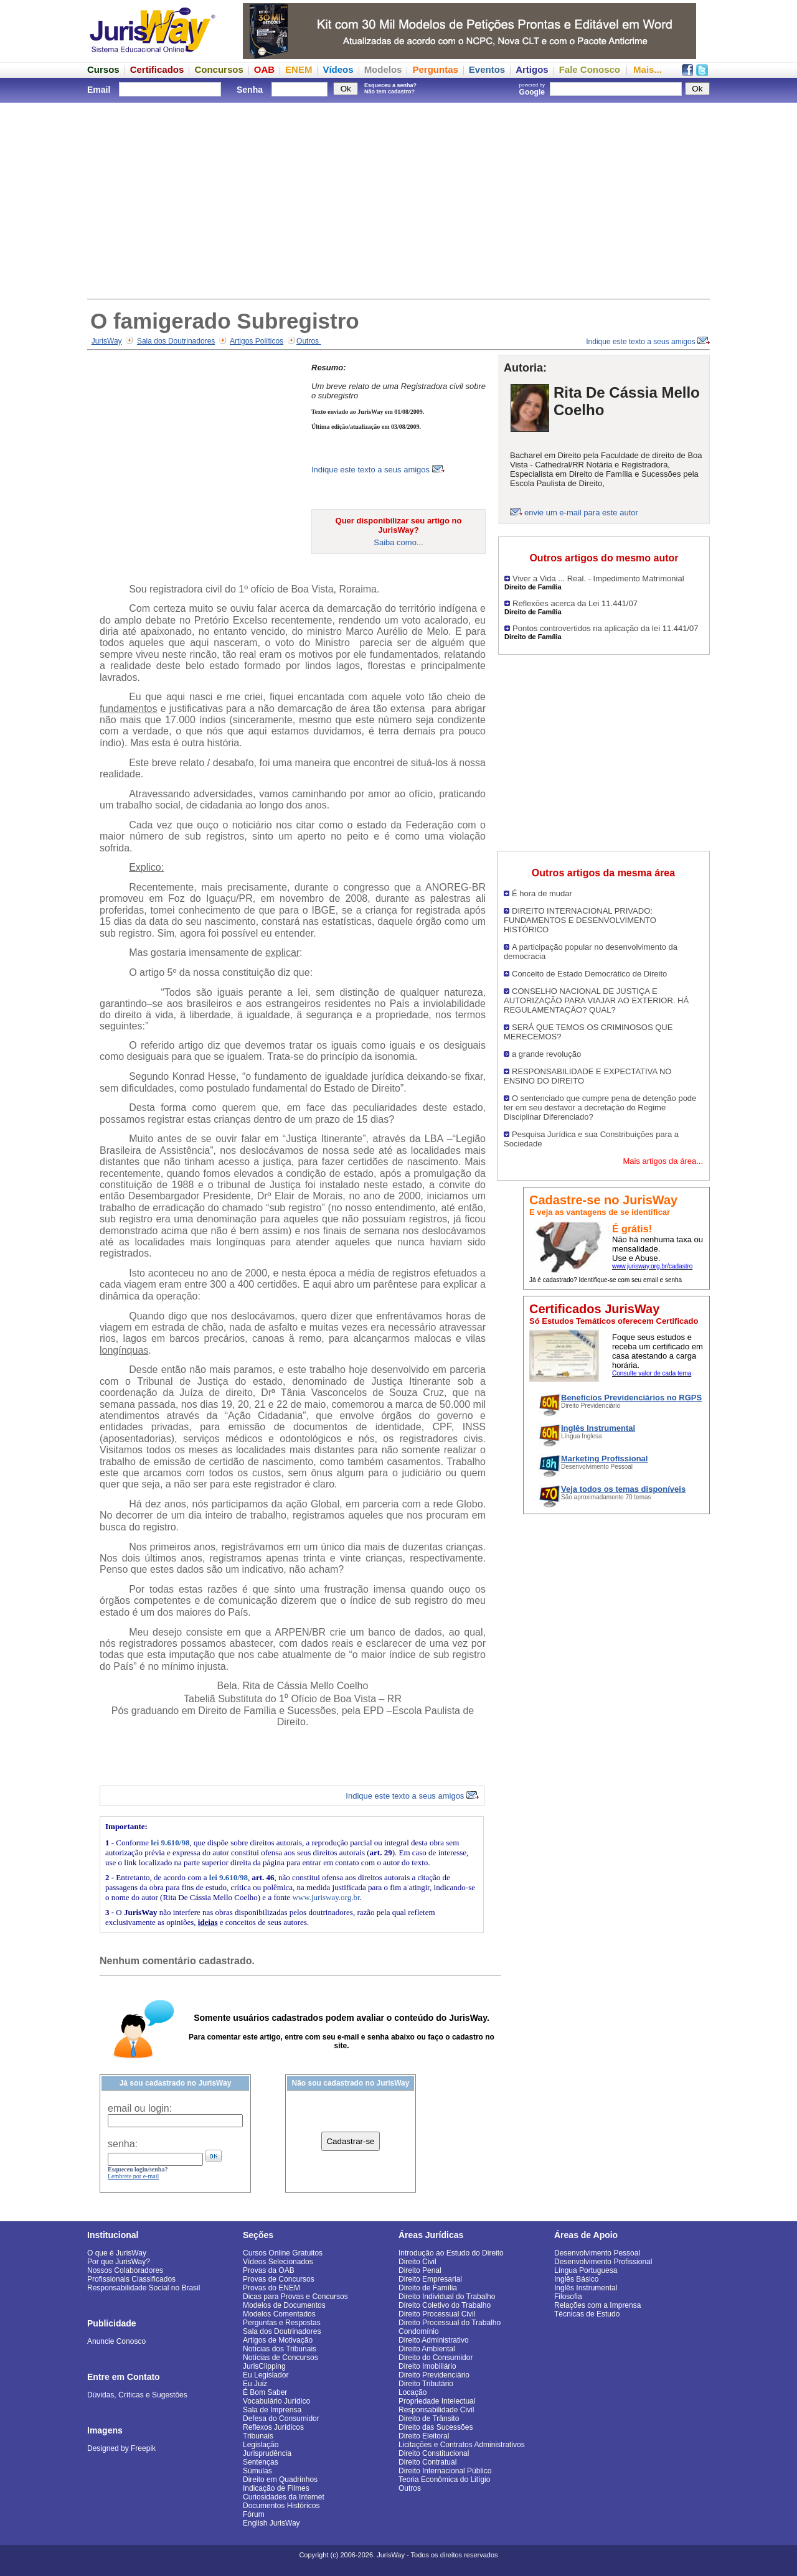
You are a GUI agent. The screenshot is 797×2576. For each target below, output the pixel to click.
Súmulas (257, 2470)
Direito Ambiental (426, 2348)
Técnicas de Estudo (587, 2314)
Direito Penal (419, 2270)
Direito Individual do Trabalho (446, 2296)
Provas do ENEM (271, 2287)
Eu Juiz (255, 2383)
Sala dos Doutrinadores (176, 341)
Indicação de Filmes (276, 2488)
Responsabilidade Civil (436, 2409)
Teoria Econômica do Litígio (444, 2479)
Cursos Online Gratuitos (283, 2253)
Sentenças (260, 2462)
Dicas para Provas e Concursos (295, 2296)
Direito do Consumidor (435, 2357)
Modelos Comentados (279, 2314)
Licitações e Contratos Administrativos (461, 2444)
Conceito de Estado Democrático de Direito (589, 973)
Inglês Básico (576, 2279)
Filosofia (568, 2296)
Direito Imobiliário (427, 2366)
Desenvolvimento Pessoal (597, 2253)
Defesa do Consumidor (281, 2418)
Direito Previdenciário (433, 2375)
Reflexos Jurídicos (273, 2427)
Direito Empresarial (430, 2279)
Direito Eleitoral (423, 2436)
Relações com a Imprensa (597, 2305)
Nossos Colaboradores (125, 2270)
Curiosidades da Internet (283, 2497)
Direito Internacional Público (444, 2470)
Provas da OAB (269, 2270)
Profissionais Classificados (131, 2279)
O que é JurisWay (116, 2253)
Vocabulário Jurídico (276, 2401)
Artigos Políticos (256, 341)
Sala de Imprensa (272, 2409)
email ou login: (140, 2108)
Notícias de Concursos (280, 2357)
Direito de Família (427, 2287)
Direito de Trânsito (428, 2418)
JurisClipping (264, 2366)
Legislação (260, 2444)
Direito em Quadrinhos (280, 2479)
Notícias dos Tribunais (279, 2348)
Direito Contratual (427, 2462)
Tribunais (258, 2436)
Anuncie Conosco (116, 2341)
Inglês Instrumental (585, 2287)
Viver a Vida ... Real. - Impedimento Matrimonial (598, 578)
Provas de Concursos (278, 2279)
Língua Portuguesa (585, 2270)
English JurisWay (271, 2523)
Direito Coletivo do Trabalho (444, 2305)
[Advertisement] (398, 199)
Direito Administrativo (433, 2340)
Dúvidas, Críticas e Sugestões (137, 2395)
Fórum (254, 2514)
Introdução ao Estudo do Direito (451, 2253)
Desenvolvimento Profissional (603, 2261)
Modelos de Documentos (284, 2305)
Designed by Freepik (121, 2448)
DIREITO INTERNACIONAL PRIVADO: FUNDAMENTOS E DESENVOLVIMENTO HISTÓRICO (580, 920)
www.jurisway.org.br (325, 1897)
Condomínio (418, 2331)
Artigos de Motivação (278, 2340)
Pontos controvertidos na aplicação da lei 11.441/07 (605, 628)
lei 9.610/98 (170, 1842)
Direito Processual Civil (436, 2314)
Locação (412, 2392)
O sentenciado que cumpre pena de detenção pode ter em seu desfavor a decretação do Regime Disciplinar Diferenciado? (600, 1108)
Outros (308, 341)
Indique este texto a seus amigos (648, 341)
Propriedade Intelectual (436, 2401)
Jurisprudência (267, 2453)
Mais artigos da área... (663, 1161)
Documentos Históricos (281, 2505)
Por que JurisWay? (118, 2261)
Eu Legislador (265, 2375)
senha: (123, 2143)
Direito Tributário (425, 2383)
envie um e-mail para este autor (581, 512)
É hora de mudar (542, 893)
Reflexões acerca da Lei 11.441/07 (575, 603)
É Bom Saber (265, 2392)
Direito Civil (417, 2261)
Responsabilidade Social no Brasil (143, 2287)
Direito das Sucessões (435, 2427)
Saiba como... (398, 542)
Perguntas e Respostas (282, 2322)
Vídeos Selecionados (278, 2261)
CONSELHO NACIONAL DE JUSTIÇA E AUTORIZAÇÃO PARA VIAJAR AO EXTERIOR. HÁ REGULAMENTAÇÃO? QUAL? (596, 1000)
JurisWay (107, 341)
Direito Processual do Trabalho (449, 2322)
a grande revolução (546, 1054)
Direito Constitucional (433, 2453)
